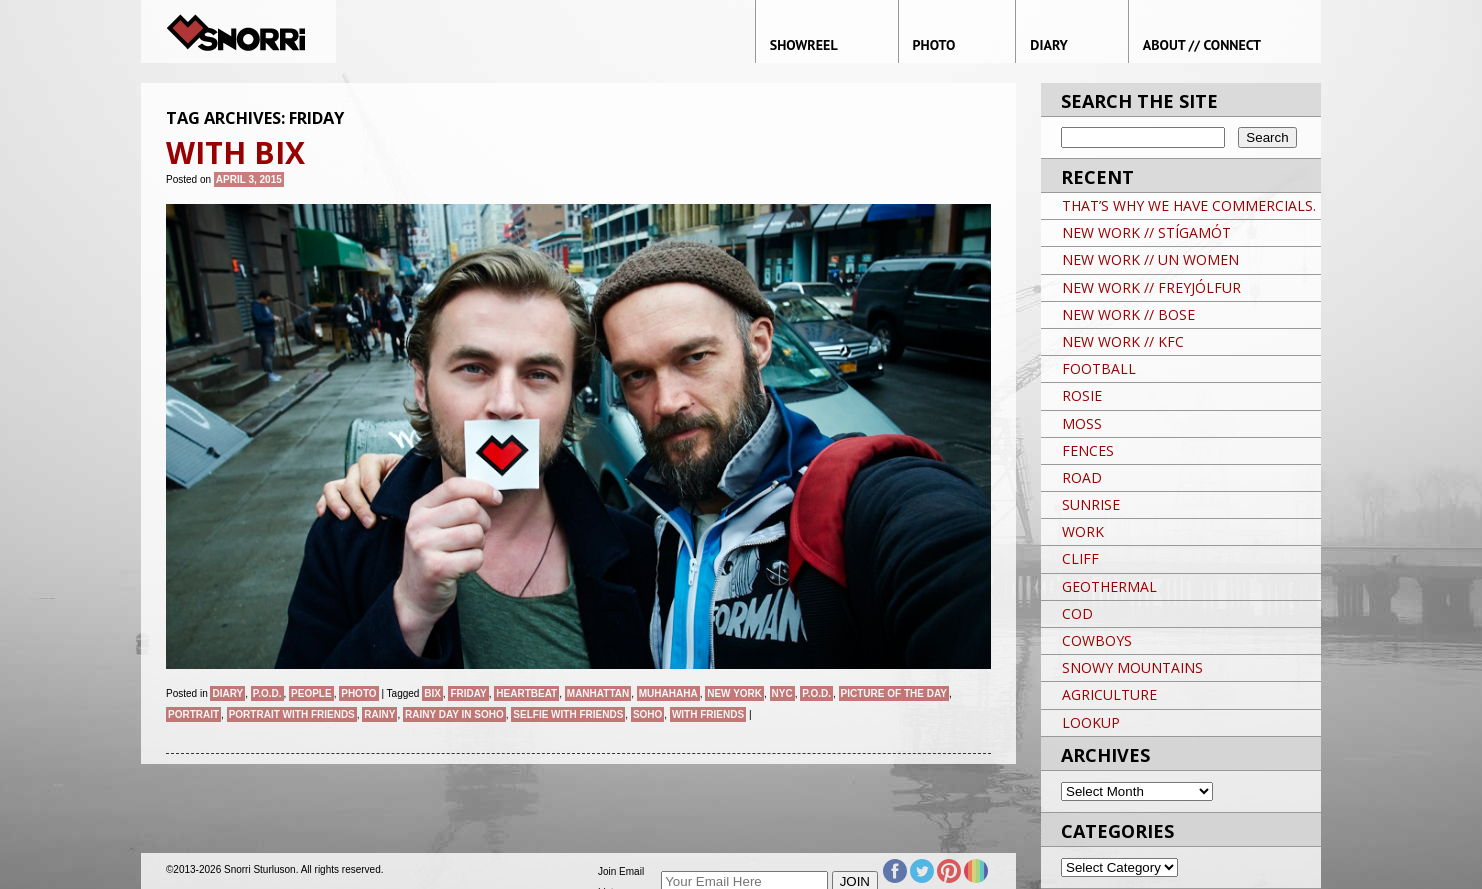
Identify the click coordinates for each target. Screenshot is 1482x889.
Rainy (379, 714)
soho (647, 714)
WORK (1083, 531)
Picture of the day (894, 693)
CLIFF (1080, 558)
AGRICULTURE (1109, 694)
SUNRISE (1091, 504)
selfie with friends (568, 714)
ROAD (1082, 477)
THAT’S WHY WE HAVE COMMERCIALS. (1189, 205)
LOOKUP (1091, 722)
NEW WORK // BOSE (1128, 314)
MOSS (1082, 423)
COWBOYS (1097, 640)
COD (1077, 613)
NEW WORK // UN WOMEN (1150, 259)
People (311, 693)
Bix (432, 693)
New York (734, 693)
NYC (782, 693)
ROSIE (1082, 395)
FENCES (1088, 450)
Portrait (193, 714)
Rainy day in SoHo (454, 714)
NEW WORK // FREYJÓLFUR (1151, 287)
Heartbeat (526, 693)
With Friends (708, 714)
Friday (468, 693)
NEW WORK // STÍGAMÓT (1146, 232)
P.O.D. (267, 693)
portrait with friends (292, 714)
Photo (358, 693)
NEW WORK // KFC (1123, 341)
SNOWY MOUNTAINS (1132, 667)
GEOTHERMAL (1109, 586)
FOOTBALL (1099, 368)
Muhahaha (668, 693)
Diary (227, 693)
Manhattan (598, 693)
